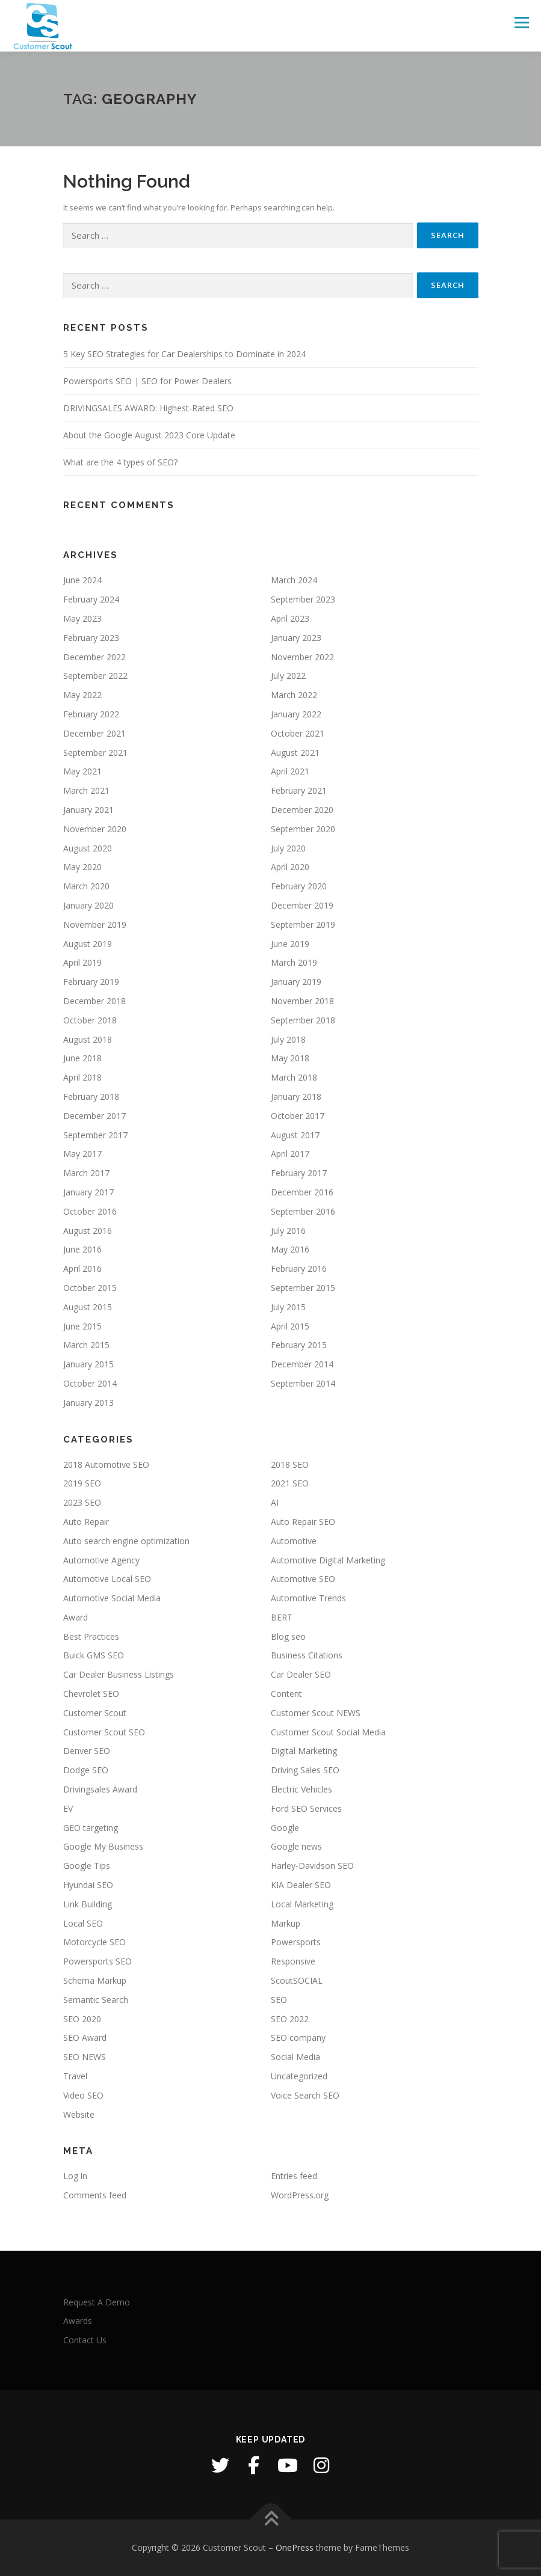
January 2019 (296, 981)
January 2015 (88, 1364)
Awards (77, 2320)
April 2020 (290, 866)
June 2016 (82, 1249)
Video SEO (83, 2095)
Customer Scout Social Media (328, 1732)
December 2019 (302, 905)
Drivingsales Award (100, 1789)
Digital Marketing (304, 1750)
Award (75, 1617)
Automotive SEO (303, 1578)
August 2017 (295, 1135)
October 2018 (90, 1020)
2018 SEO (290, 1464)
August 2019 (87, 943)
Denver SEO (86, 1750)
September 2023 (303, 599)
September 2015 (303, 1287)
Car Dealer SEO (301, 1674)
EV (68, 1808)
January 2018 (296, 1096)
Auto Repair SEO (303, 1521)
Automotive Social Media (112, 1598)
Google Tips (86, 1865)
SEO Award (85, 2037)
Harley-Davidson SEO (312, 1865)
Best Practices (91, 1636)
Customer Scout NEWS (315, 1713)
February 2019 (91, 981)
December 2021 (94, 733)
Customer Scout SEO (104, 1732)
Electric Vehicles (301, 1789)
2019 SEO (82, 1483)
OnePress (295, 2547)
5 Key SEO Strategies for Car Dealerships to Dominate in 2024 (184, 354)
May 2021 (82, 771)
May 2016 (290, 1249)
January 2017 (88, 1192)
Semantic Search (95, 1999)
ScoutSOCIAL (297, 1980)
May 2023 (82, 618)
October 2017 (297, 1115)
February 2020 (299, 886)
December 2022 (94, 657)
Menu (521, 22)
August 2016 (87, 1230)
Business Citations (306, 1655)
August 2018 (87, 1039)
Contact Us (85, 2340)
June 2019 (290, 943)
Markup (285, 1923)
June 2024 (82, 580)
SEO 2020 (82, 2019)
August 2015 (87, 1307)
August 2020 (87, 848)
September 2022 (95, 675)
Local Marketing (302, 1904)
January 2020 (88, 905)
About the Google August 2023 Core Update (149, 435)
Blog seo (288, 1636)
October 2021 (297, 733)
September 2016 (303, 1211)
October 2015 (90, 1287)
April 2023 (290, 618)
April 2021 (290, 771)
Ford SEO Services (306, 1808)
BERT (281, 1617)
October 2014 (90, 1383)
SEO (279, 1999)
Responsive (293, 1961)
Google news (296, 1846)
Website (78, 2114)
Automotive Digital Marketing (328, 1560)
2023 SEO (82, 1502)
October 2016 (90, 1211)
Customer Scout (94, 1713)
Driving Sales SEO (305, 1770)
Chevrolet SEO (91, 1693)
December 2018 (94, 1001)
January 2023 (296, 637)
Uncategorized (299, 2076)
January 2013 (88, 1402)
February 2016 (299, 1268)
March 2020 (86, 886)
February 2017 (299, 1173)
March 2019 (294, 962)
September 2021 (95, 752)
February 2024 (91, 599)
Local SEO (83, 1923)
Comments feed (94, 2195)
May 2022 (82, 695)
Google (285, 1827)
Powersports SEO (97, 1961)
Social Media (295, 2056)
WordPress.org (300, 2195)
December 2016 (302, 1192)
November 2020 (94, 829)
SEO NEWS (84, 2056)
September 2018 (303, 1020)
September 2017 (95, 1135)
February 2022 (91, 714)
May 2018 (290, 1058)
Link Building (87, 1904)
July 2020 (288, 848)
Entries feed (294, 2176)
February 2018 (91, 1096)
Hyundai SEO (88, 1885)
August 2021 (295, 752)
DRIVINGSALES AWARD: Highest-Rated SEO (148, 408)
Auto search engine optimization (126, 1541)
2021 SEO (290, 1483)
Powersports (296, 1942)
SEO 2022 (290, 2019)
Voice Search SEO (305, 2095)
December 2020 (302, 809)
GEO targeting (90, 1827)
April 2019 (82, 962)
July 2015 (288, 1307)
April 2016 (82, 1268)
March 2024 (294, 580)
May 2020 (82, 866)
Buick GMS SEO (93, 1655)
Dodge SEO (85, 1770)
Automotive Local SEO (107, 1578)
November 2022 (302, 657)
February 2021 (299, 790)
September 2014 (303, 1383)
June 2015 (82, 1326)
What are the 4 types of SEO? (120, 462)
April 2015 (290, 1326)
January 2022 (296, 714)
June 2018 (82, 1058)
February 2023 (91, 637)
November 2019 (94, 924)
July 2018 (288, 1039)
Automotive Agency (101, 1560)
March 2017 (86, 1173)
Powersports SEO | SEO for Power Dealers (147, 381)
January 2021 (88, 809)
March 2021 (86, 790)
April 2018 (82, 1077)
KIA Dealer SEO (301, 1885)
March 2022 (294, 695)
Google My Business (103, 1846)
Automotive (294, 1541)
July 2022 (288, 675)
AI (275, 1502)
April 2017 (290, 1153)
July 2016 (288, 1230)
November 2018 (302, 1001)
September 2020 (303, 829)
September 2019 (303, 924)
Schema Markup (94, 1980)
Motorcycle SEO (94, 1942)
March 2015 (86, 1345)
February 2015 (299, 1345)
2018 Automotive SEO (106, 1464)
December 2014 (302, 1364)
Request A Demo (96, 2302)
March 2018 (294, 1077)
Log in (75, 2176)
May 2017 (82, 1153)
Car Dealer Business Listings (118, 1674)
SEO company (298, 2037)
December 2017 (94, 1115)
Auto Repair (86, 1521)
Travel (75, 2076)
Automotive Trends (308, 1598)
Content (286, 1693)
